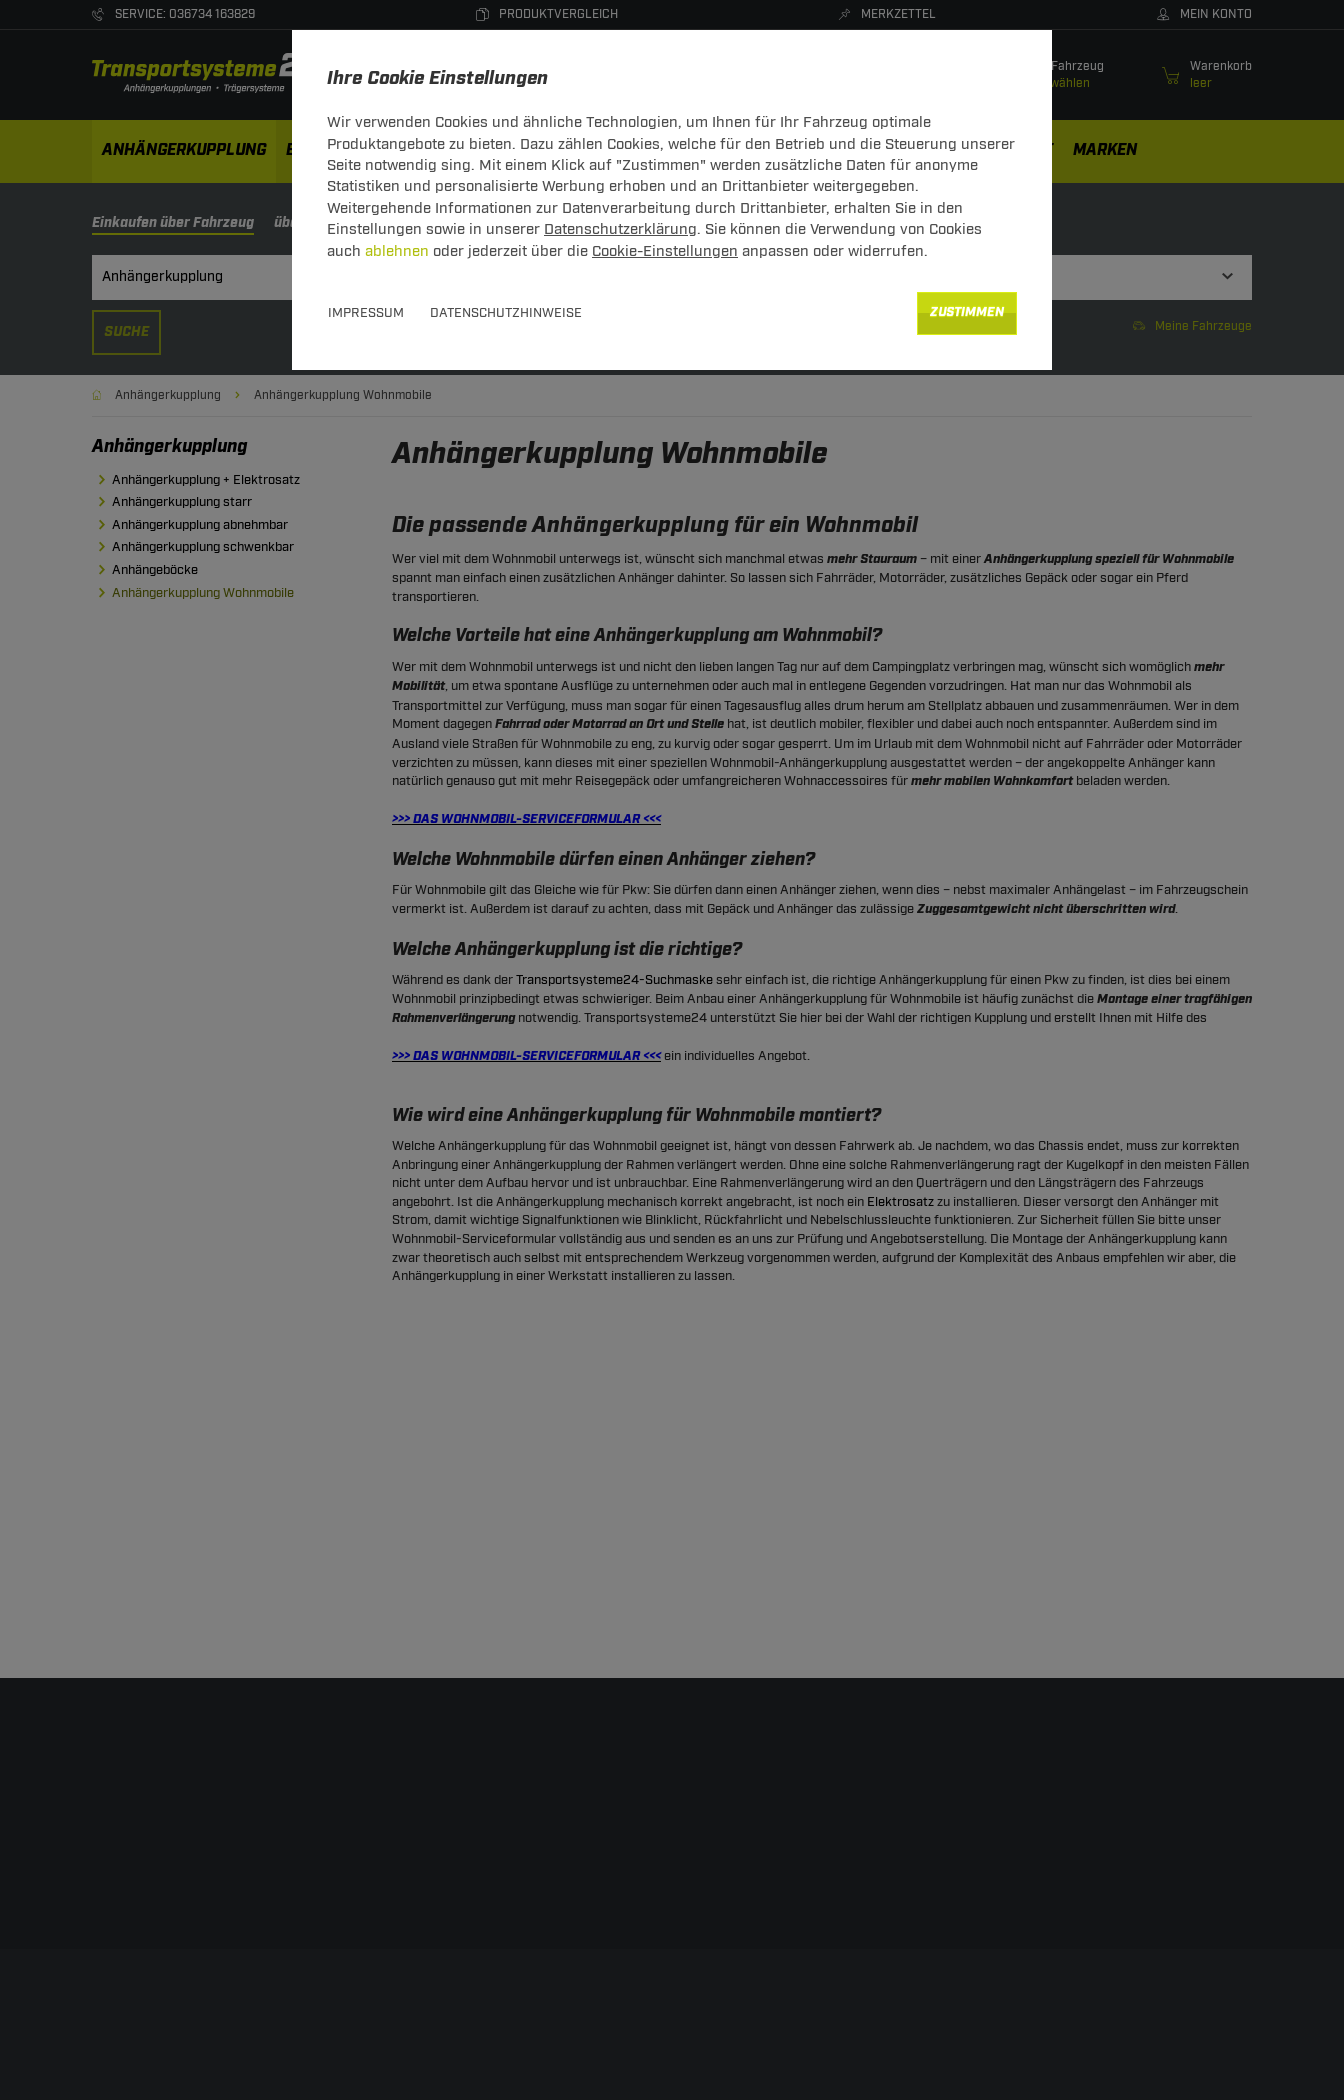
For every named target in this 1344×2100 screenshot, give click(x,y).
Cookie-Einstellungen (665, 251)
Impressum (366, 313)
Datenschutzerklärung (620, 229)
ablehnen (397, 251)
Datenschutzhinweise (506, 313)
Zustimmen (967, 312)
